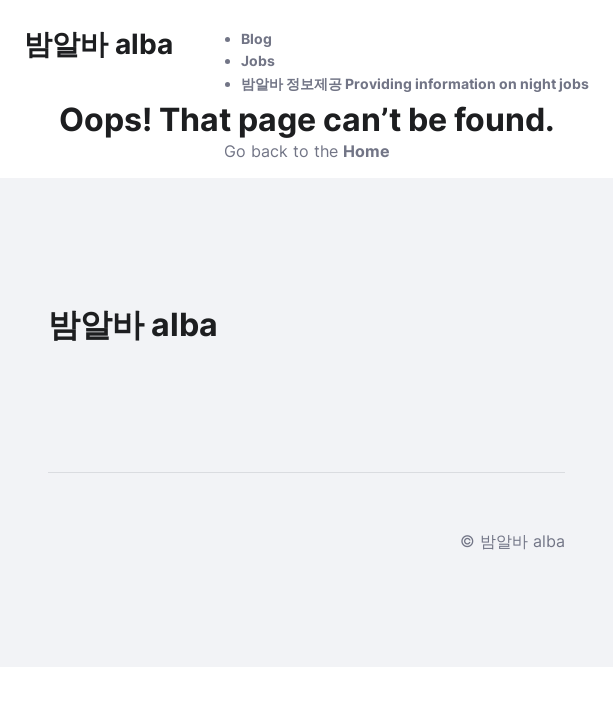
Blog (256, 38)
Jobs (258, 60)
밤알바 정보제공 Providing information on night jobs (415, 83)
